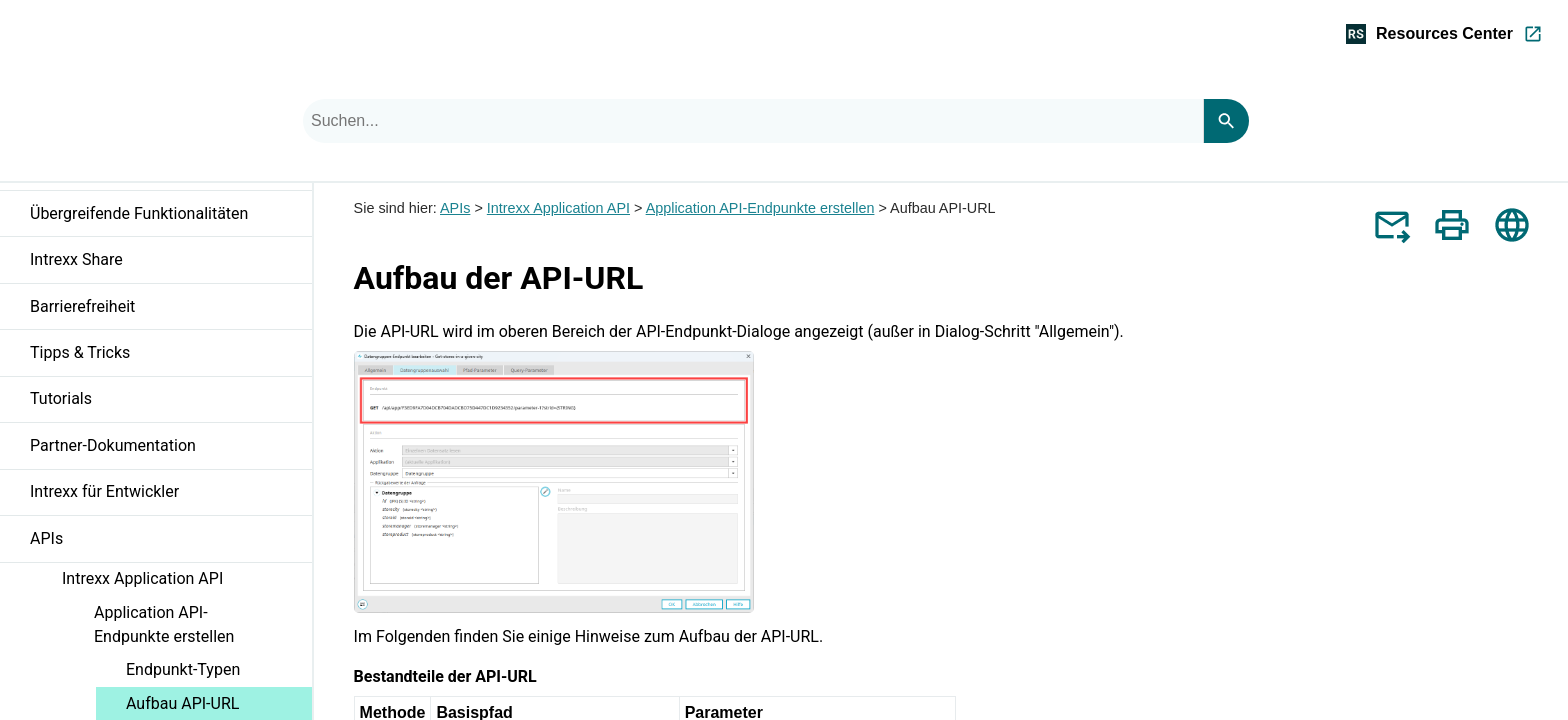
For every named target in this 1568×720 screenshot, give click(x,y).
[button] (296, 223)
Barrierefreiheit (171, 312)
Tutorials (171, 405)
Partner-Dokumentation (113, 445)
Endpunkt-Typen (183, 669)
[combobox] (753, 121)
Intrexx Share (171, 265)
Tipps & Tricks (171, 358)
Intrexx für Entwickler (171, 498)
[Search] (1226, 121)
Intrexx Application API (187, 582)
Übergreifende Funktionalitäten (171, 219)
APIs (171, 544)
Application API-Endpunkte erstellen (203, 628)
